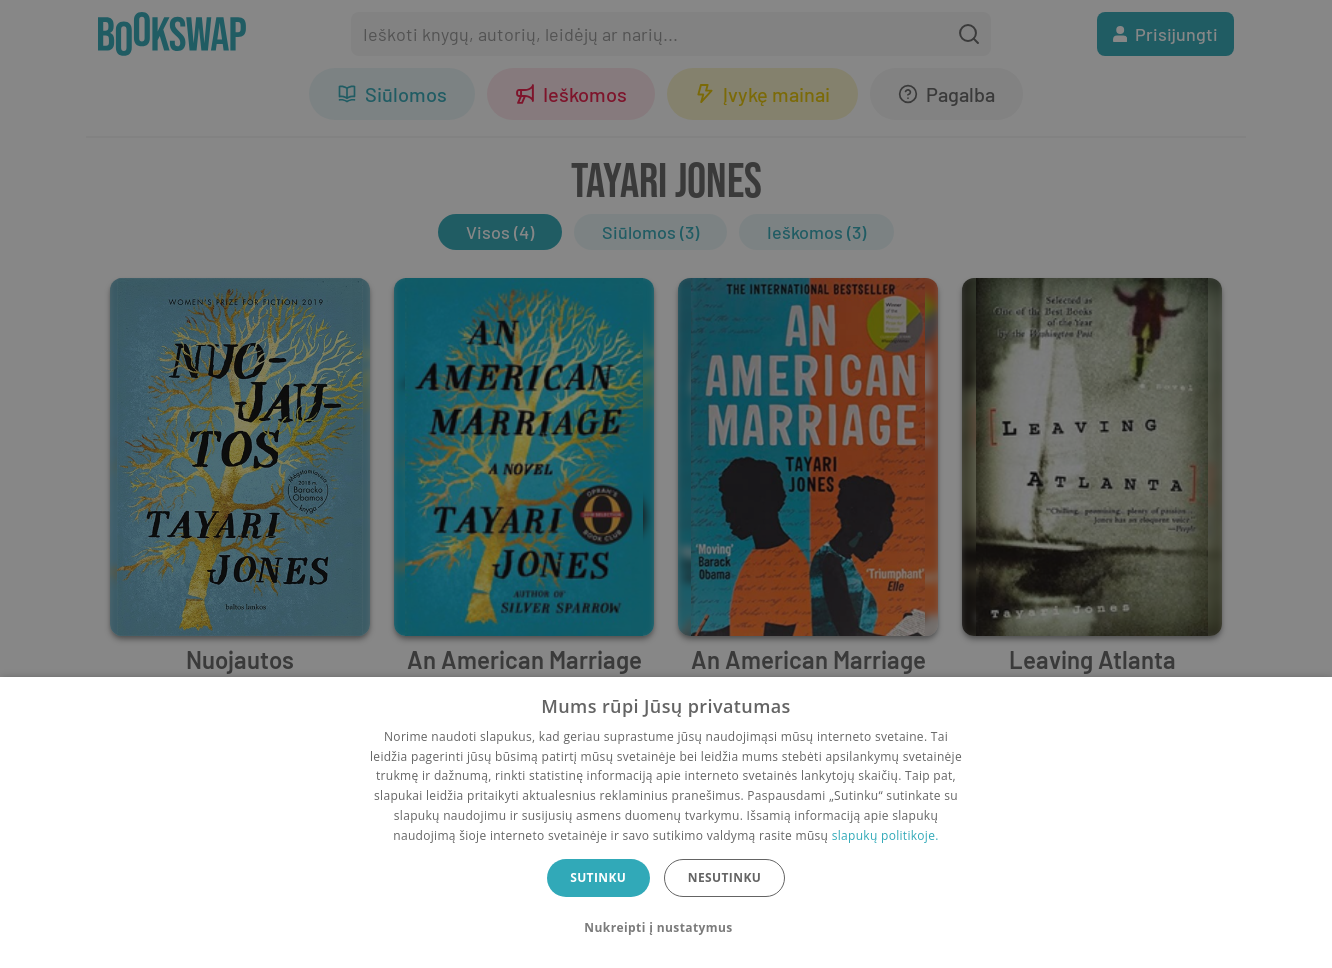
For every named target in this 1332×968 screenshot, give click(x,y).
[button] (665, 928)
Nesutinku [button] (724, 877)
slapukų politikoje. (885, 835)
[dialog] (666, 822)
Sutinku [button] (598, 877)
